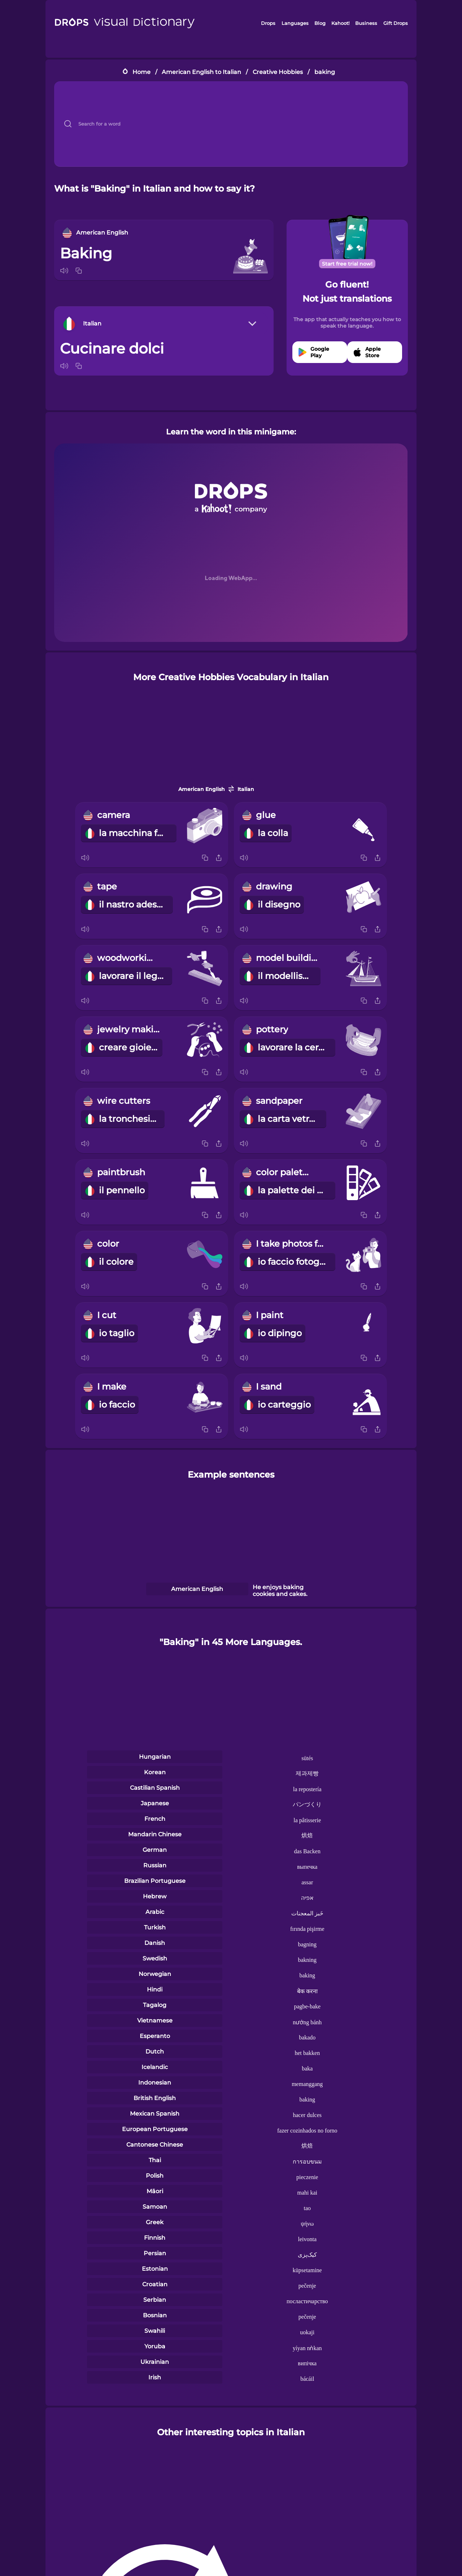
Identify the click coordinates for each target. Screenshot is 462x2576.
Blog (320, 23)
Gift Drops (395, 23)
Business (366, 23)
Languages (295, 23)
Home (141, 72)
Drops (268, 23)
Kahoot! (340, 23)
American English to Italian (201, 72)
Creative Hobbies (278, 72)
